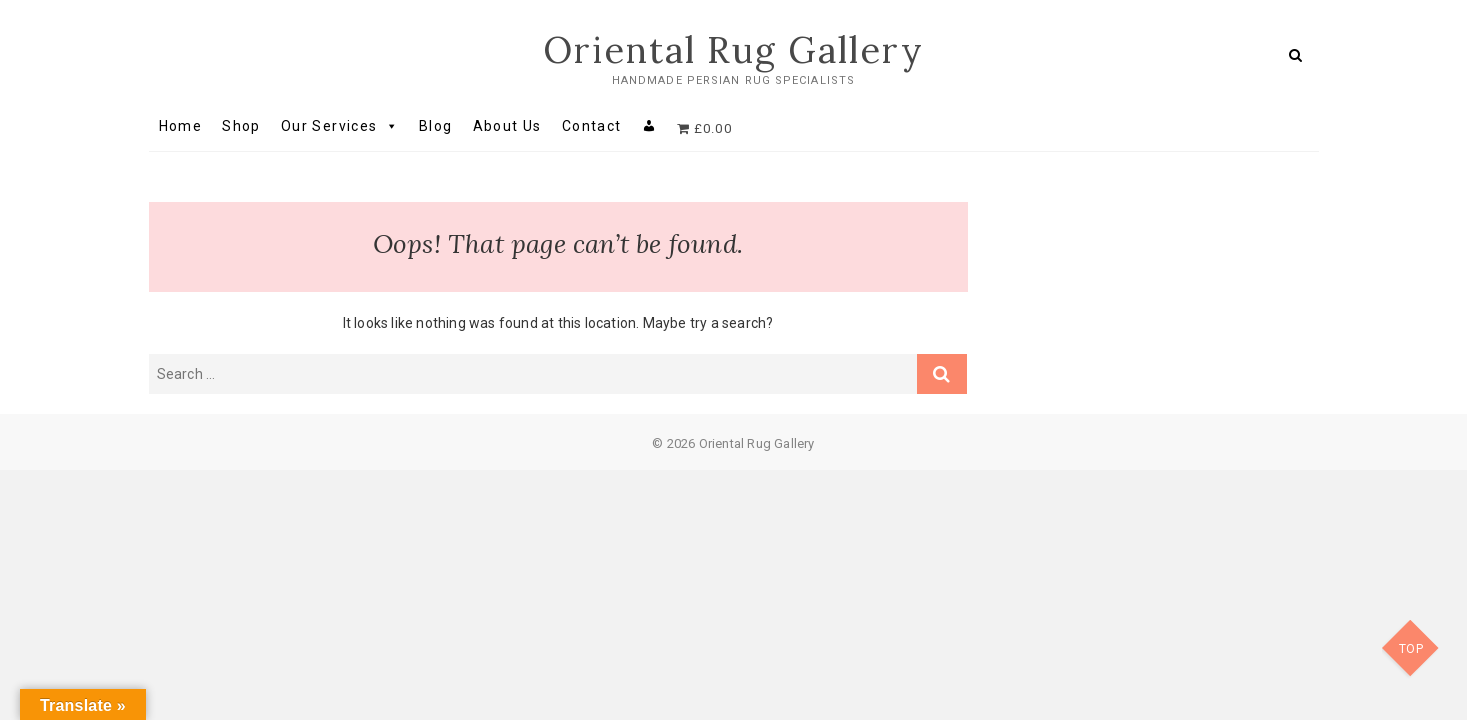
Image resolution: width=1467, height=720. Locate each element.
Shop (241, 126)
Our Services (340, 126)
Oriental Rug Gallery (733, 50)
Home (181, 126)
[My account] (649, 126)
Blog (436, 126)
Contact (592, 126)
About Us (507, 126)
